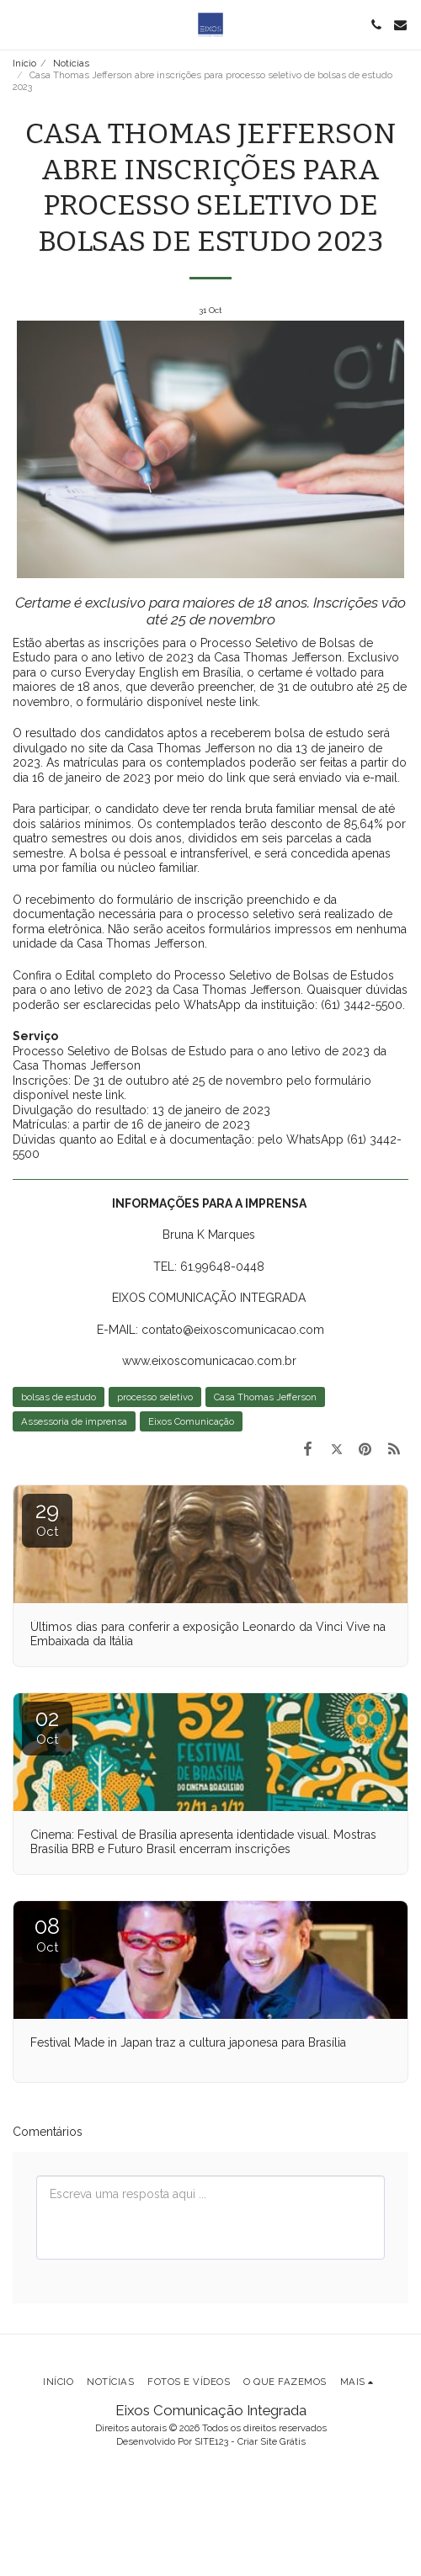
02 (47, 1726)
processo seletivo (155, 1397)
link (248, 702)
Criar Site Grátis (271, 2441)
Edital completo (107, 975)
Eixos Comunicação (191, 1421)
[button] (18, 24)
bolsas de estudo (58, 1397)
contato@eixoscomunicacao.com (232, 1329)
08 (47, 1934)
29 (47, 1518)
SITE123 (211, 2441)
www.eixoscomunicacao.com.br (209, 1361)
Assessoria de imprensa (74, 1421)
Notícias (71, 63)
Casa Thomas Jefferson (265, 1397)
